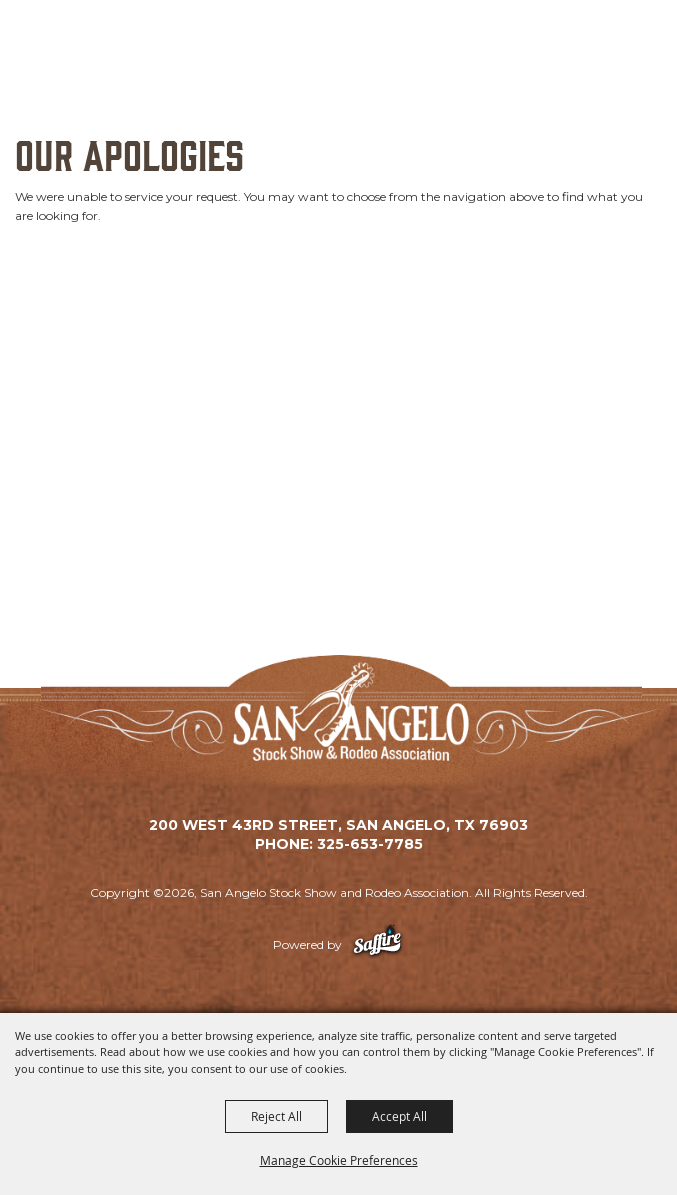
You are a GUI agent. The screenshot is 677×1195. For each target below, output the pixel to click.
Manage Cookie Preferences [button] (339, 1160)
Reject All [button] (276, 1116)
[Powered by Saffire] (377, 944)
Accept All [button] (399, 1116)
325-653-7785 (370, 844)
